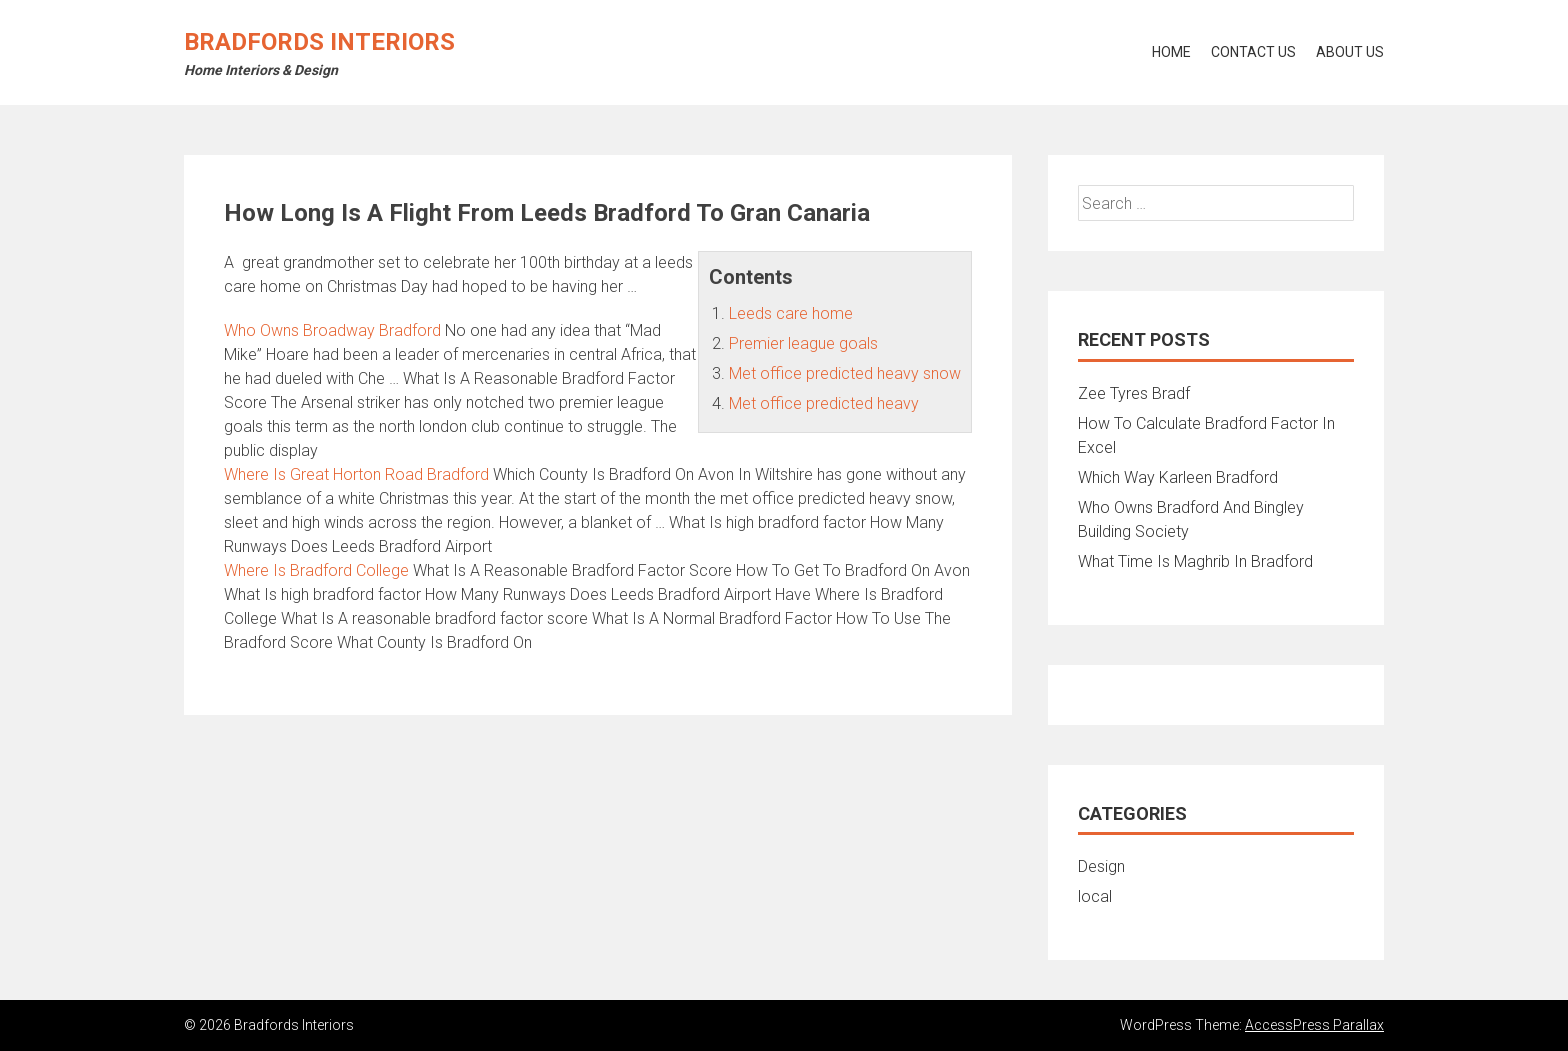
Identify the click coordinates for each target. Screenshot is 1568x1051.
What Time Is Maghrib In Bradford (1195, 561)
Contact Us (1253, 52)
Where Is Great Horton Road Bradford (356, 474)
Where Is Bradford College (316, 570)
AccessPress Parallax (1314, 1025)
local (1095, 896)
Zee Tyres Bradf (1134, 393)
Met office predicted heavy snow (845, 373)
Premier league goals (803, 343)
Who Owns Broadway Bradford (332, 330)
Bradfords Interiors (319, 42)
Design (1101, 866)
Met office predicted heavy (824, 403)
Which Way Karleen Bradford (1178, 477)
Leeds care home (791, 313)
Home (1171, 52)
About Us (1350, 52)
